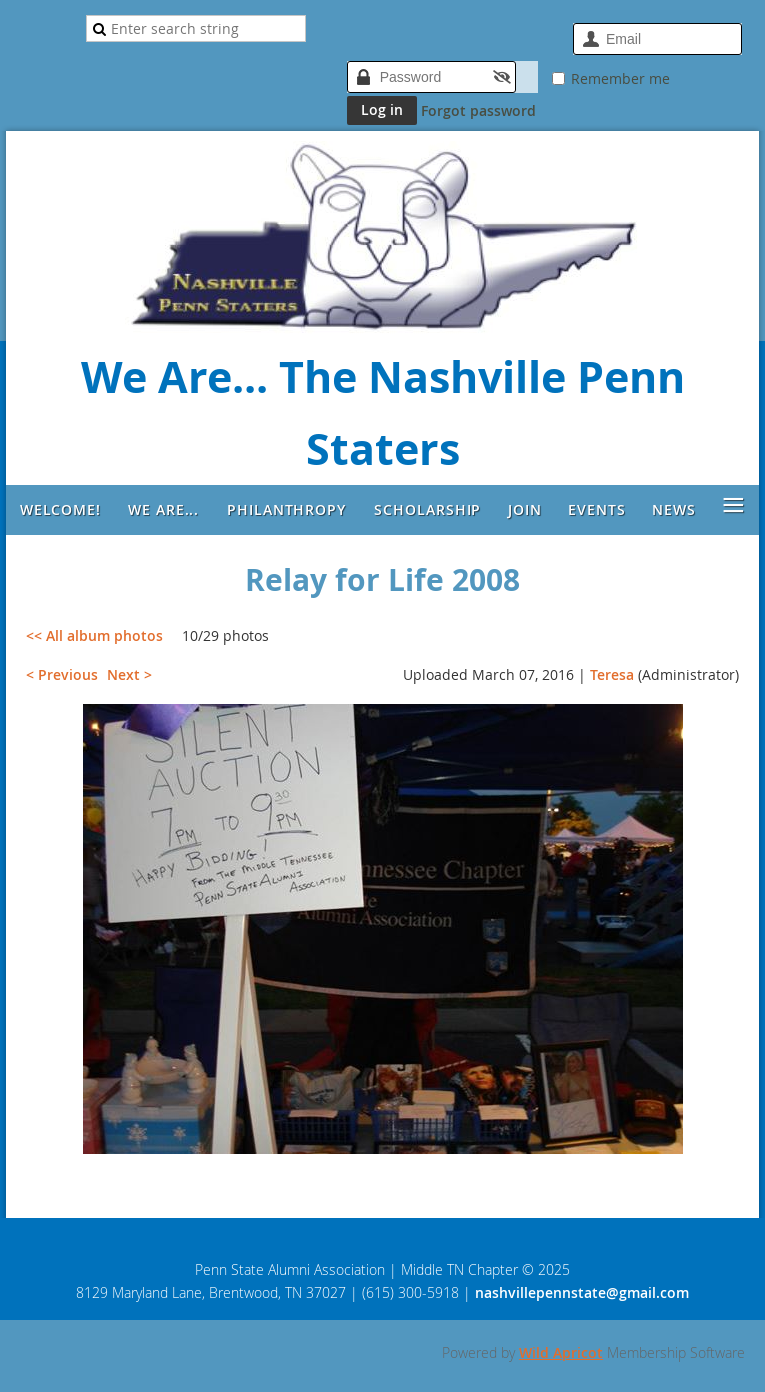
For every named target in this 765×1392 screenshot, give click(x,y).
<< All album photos (94, 635)
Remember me (620, 78)
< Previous (62, 674)
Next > (129, 674)
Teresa (612, 674)
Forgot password (478, 110)
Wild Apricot (561, 1352)
